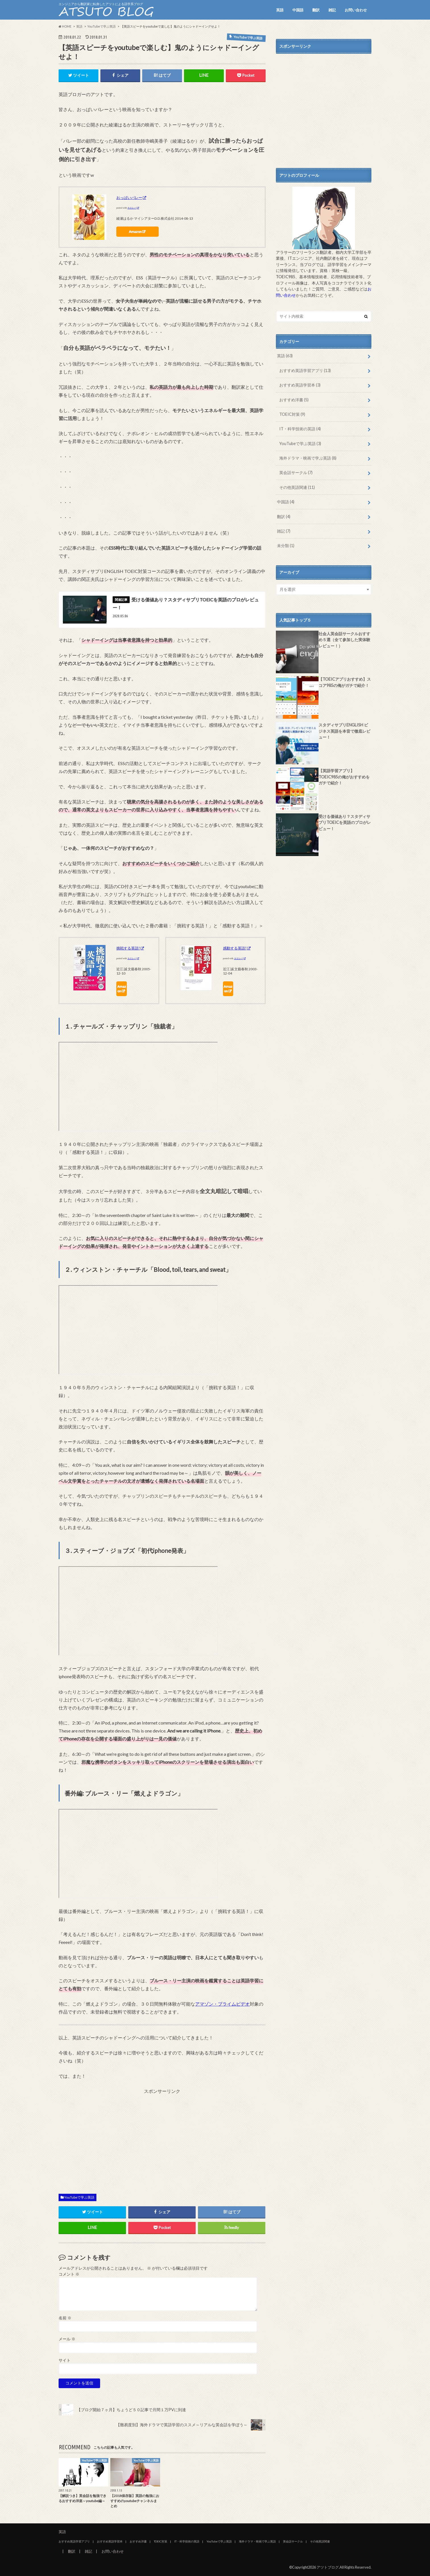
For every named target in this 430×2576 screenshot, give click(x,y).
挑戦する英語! (128, 948)
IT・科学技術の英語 (300, 428)
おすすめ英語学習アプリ (305, 370)
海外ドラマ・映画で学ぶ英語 (307, 458)
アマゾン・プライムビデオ (222, 2003)
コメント (69, 2274)
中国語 (297, 10)
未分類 (285, 545)
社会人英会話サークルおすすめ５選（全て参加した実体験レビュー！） (344, 639)
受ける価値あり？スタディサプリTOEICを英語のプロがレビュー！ (345, 822)
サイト (65, 2360)
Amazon (135, 231)
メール (67, 2339)
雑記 (332, 10)
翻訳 (316, 10)
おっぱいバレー (129, 197)
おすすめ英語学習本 (300, 385)
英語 (280, 10)
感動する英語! (235, 948)
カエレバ (132, 208)
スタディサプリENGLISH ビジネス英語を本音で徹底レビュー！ (344, 730)
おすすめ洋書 (294, 399)
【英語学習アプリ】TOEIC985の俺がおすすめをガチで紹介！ (344, 776)
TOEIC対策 (292, 414)
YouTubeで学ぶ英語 (79, 2197)
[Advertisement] (162, 2142)
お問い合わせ (356, 10)
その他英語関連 (297, 487)
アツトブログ (328, 2567)
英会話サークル (296, 472)
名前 (65, 2318)
